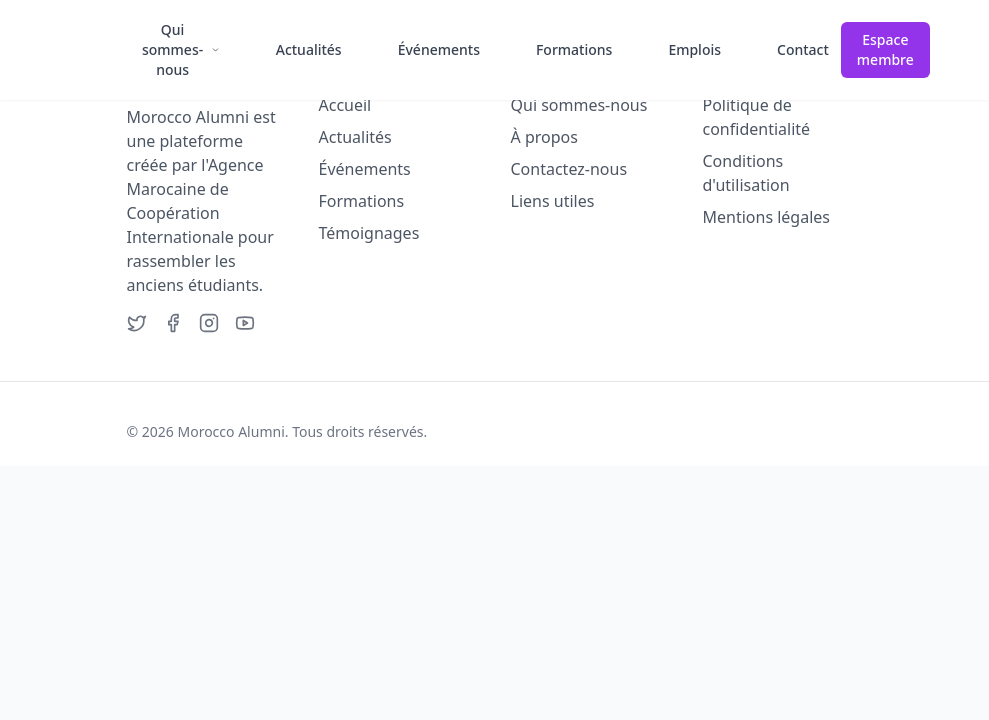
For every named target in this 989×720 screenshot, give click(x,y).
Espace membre (885, 49)
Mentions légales (767, 217)
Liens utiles (553, 201)
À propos (544, 137)
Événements (365, 169)
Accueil (345, 105)
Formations (362, 201)
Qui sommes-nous (579, 105)
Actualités (355, 137)
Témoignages (369, 233)
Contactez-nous (569, 169)
